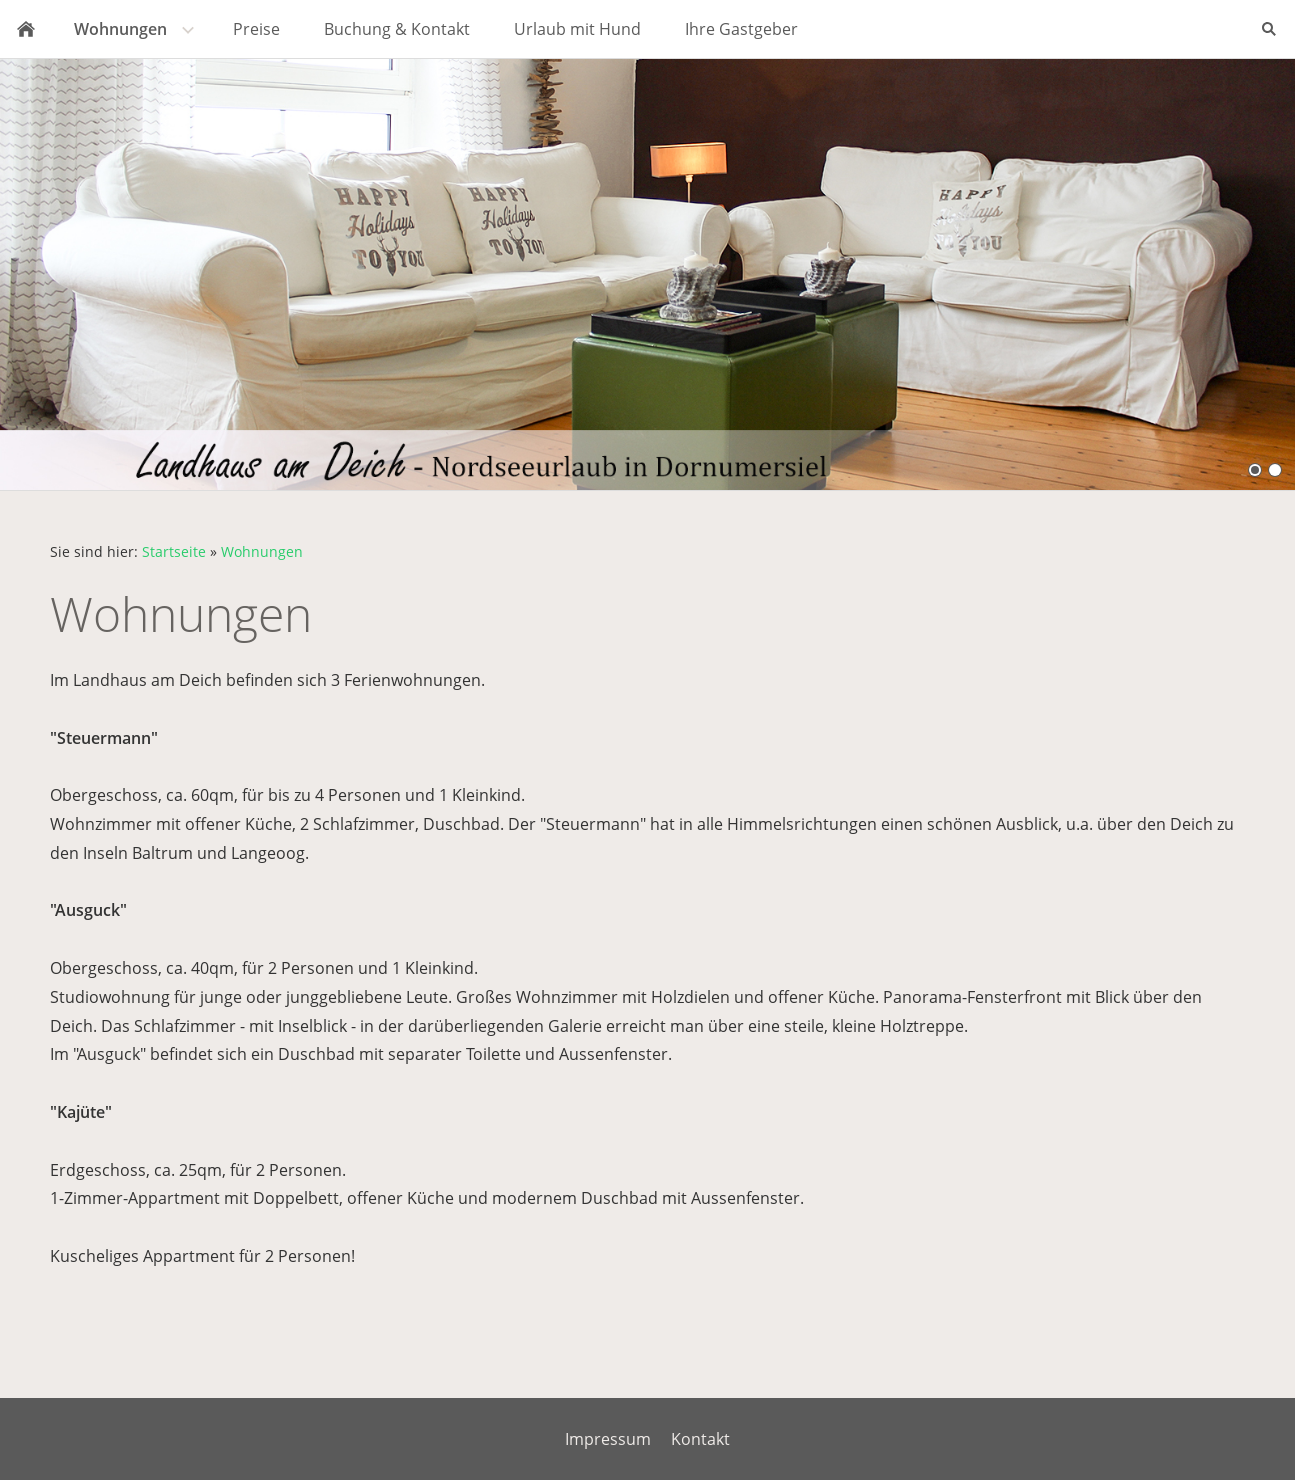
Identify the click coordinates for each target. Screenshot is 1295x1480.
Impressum (608, 1439)
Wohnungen (262, 551)
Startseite (174, 551)
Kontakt (700, 1439)
